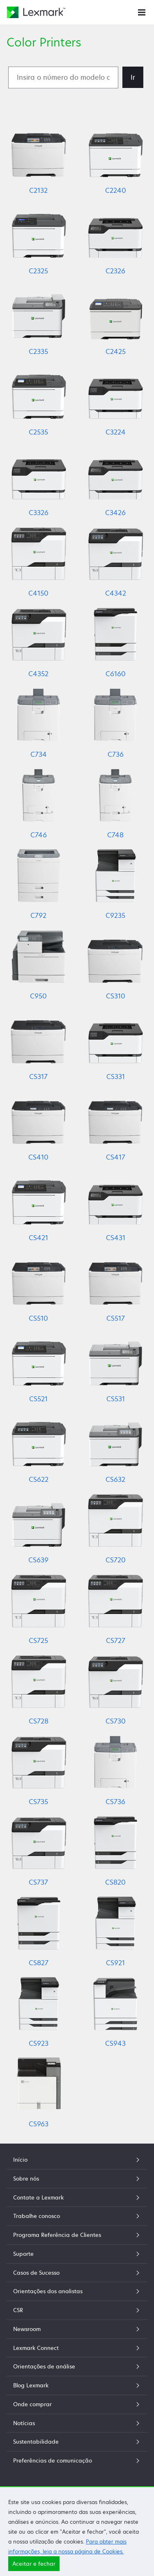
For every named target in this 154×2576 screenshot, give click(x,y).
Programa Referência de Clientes (77, 2235)
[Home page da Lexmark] (36, 12)
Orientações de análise (77, 2366)
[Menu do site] (142, 11)
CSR (77, 2310)
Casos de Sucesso (77, 2272)
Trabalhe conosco (77, 2216)
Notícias (77, 2423)
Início (77, 2159)
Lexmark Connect (77, 2348)
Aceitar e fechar (33, 2563)
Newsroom (77, 2329)
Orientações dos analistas (77, 2291)
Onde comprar (77, 2404)
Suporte (77, 2253)
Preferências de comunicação (77, 2460)
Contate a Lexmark (77, 2197)
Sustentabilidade (77, 2441)
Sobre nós (77, 2178)
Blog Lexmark (77, 2385)
